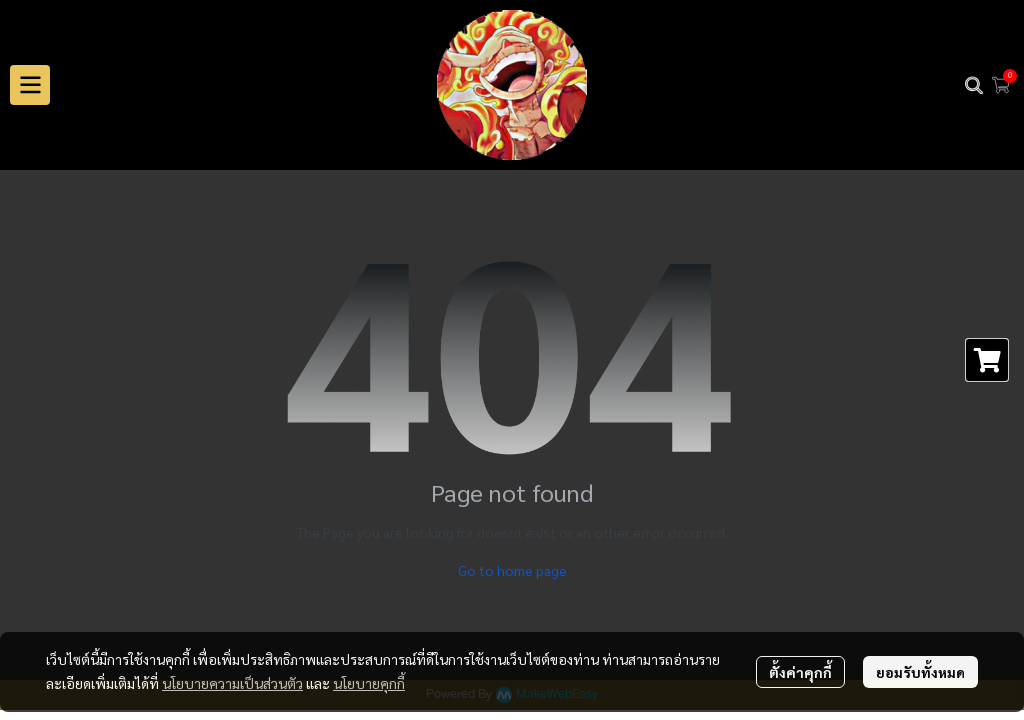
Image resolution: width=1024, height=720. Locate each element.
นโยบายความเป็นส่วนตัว (232, 683)
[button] (974, 85)
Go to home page (512, 570)
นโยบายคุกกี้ (369, 683)
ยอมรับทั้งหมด (920, 672)
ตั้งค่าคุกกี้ (800, 672)
